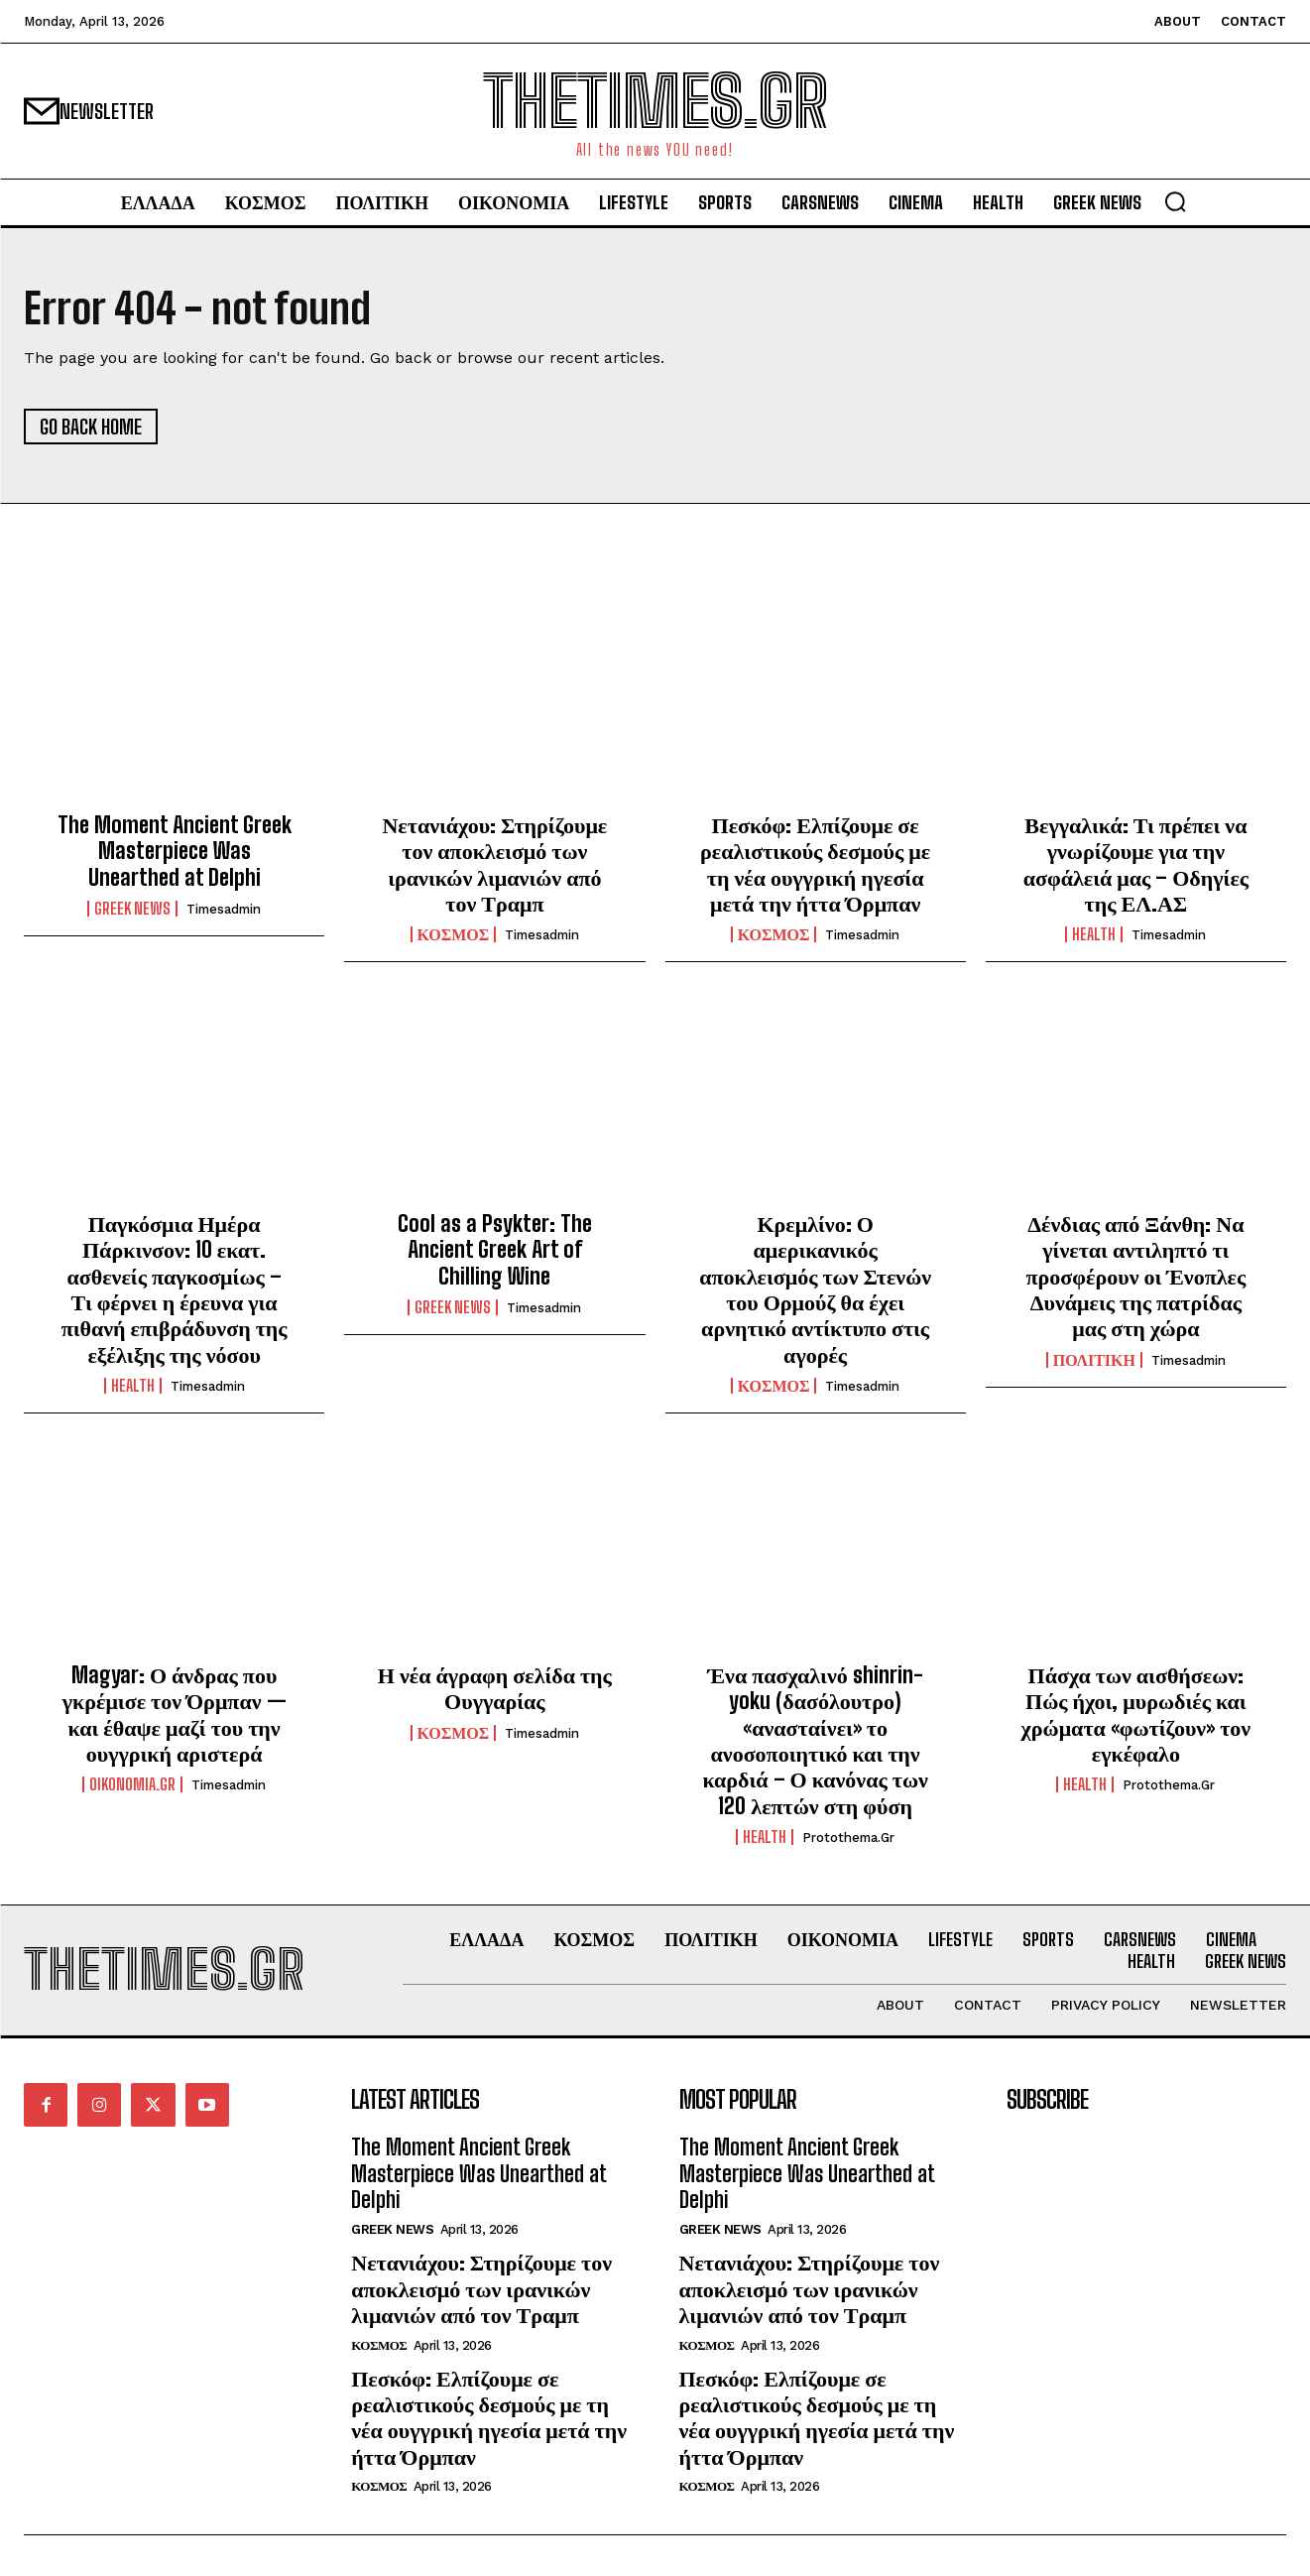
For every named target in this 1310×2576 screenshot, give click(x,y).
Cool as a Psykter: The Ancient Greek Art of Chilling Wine (495, 1249)
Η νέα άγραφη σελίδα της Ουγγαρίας (495, 1687)
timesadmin (223, 909)
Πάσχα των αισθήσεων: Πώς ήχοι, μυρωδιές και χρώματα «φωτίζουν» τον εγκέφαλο (1136, 1714)
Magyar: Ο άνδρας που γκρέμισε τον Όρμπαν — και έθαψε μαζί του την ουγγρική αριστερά (174, 1714)
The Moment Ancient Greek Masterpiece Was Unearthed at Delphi (175, 851)
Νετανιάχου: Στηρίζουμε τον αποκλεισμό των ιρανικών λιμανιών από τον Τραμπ (494, 864)
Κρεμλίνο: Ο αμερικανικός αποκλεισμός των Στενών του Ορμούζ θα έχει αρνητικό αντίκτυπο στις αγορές (815, 1289)
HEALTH (1094, 934)
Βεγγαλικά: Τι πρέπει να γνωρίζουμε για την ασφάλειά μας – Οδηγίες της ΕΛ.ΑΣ (1136, 864)
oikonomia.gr (132, 1784)
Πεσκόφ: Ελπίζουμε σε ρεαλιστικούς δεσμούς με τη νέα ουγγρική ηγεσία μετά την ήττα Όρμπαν (815, 864)
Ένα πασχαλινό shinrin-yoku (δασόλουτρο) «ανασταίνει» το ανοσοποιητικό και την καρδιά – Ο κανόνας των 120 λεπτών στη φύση (814, 1740)
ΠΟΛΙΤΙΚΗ (1094, 1360)
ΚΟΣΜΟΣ (453, 934)
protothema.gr (848, 1837)
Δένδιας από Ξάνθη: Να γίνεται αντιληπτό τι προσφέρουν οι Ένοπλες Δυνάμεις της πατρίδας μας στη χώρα (1136, 1276)
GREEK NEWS (132, 909)
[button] (1175, 201)
